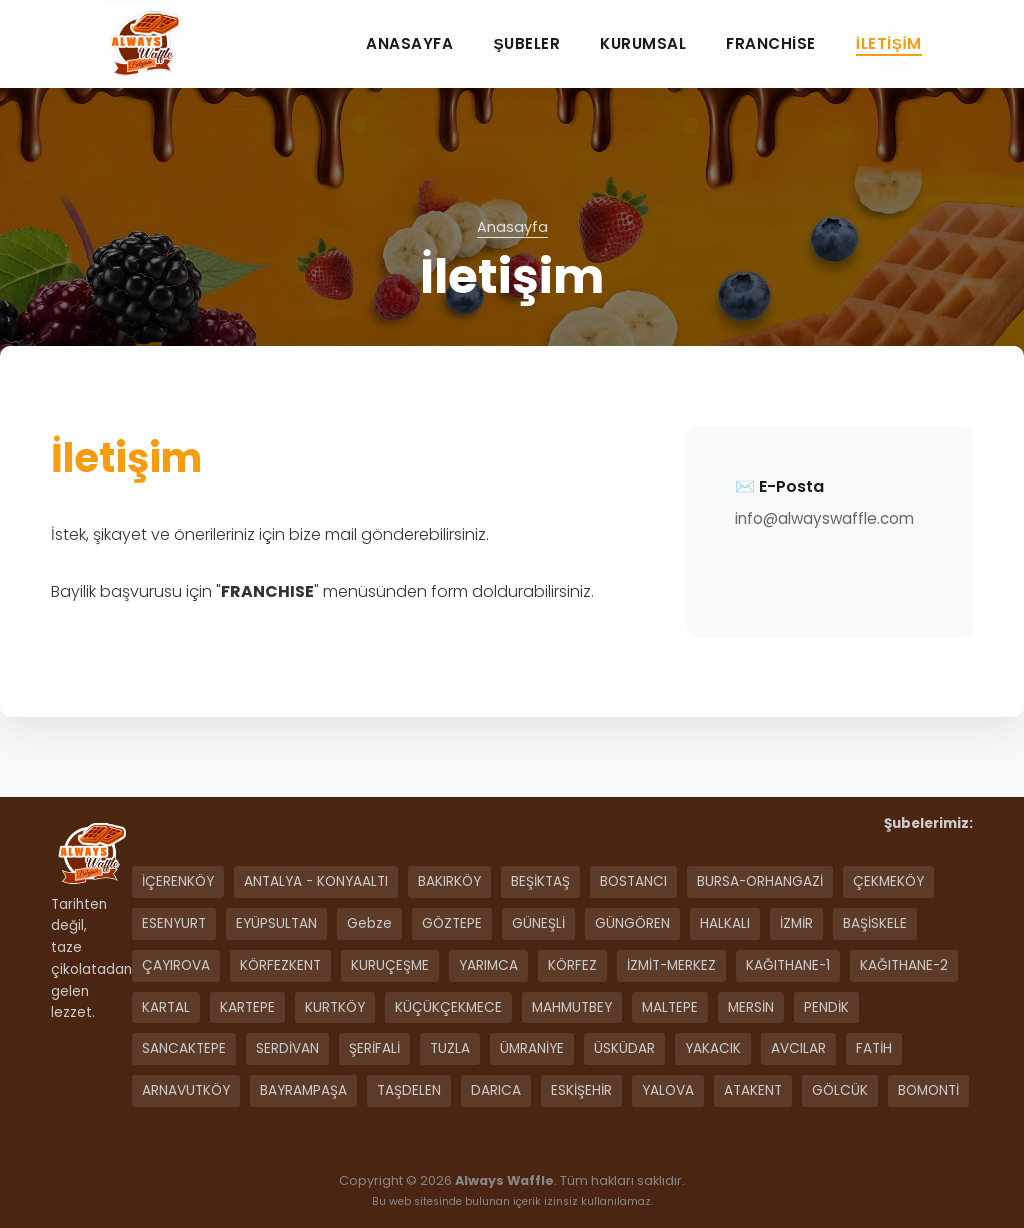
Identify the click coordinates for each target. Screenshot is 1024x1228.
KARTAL (166, 1007)
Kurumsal (643, 43)
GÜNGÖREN (632, 923)
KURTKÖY (335, 1007)
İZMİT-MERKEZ (671, 965)
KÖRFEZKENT (280, 965)
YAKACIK (713, 1048)
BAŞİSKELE (875, 923)
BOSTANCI (633, 881)
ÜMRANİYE (532, 1048)
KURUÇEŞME (390, 965)
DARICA (496, 1090)
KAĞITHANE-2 (904, 965)
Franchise (771, 43)
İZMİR (796, 923)
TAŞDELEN (409, 1090)
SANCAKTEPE (184, 1048)
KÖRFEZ (572, 965)
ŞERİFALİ (374, 1048)
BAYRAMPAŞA (303, 1090)
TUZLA (450, 1048)
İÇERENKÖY (178, 881)
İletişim (889, 43)
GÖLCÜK (840, 1090)
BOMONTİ (928, 1090)
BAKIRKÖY (449, 881)
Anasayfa (409, 43)
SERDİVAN (287, 1048)
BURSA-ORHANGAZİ (760, 881)
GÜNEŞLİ (538, 923)
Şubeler (526, 43)
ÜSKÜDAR (624, 1048)
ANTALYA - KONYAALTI (316, 881)
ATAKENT (753, 1090)
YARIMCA (488, 965)
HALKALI (725, 923)
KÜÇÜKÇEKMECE (448, 1007)
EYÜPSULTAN (276, 923)
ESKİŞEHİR (581, 1090)
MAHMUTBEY (572, 1007)
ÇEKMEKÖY (888, 881)
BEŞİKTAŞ (540, 881)
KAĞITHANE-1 (788, 965)
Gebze (369, 923)
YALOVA (668, 1090)
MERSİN (751, 1007)
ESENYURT (174, 923)
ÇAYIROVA (176, 965)
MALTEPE (670, 1007)
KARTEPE (247, 1007)
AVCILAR (798, 1048)
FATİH (874, 1048)
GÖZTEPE (452, 923)
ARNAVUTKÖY (186, 1090)
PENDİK (826, 1007)
